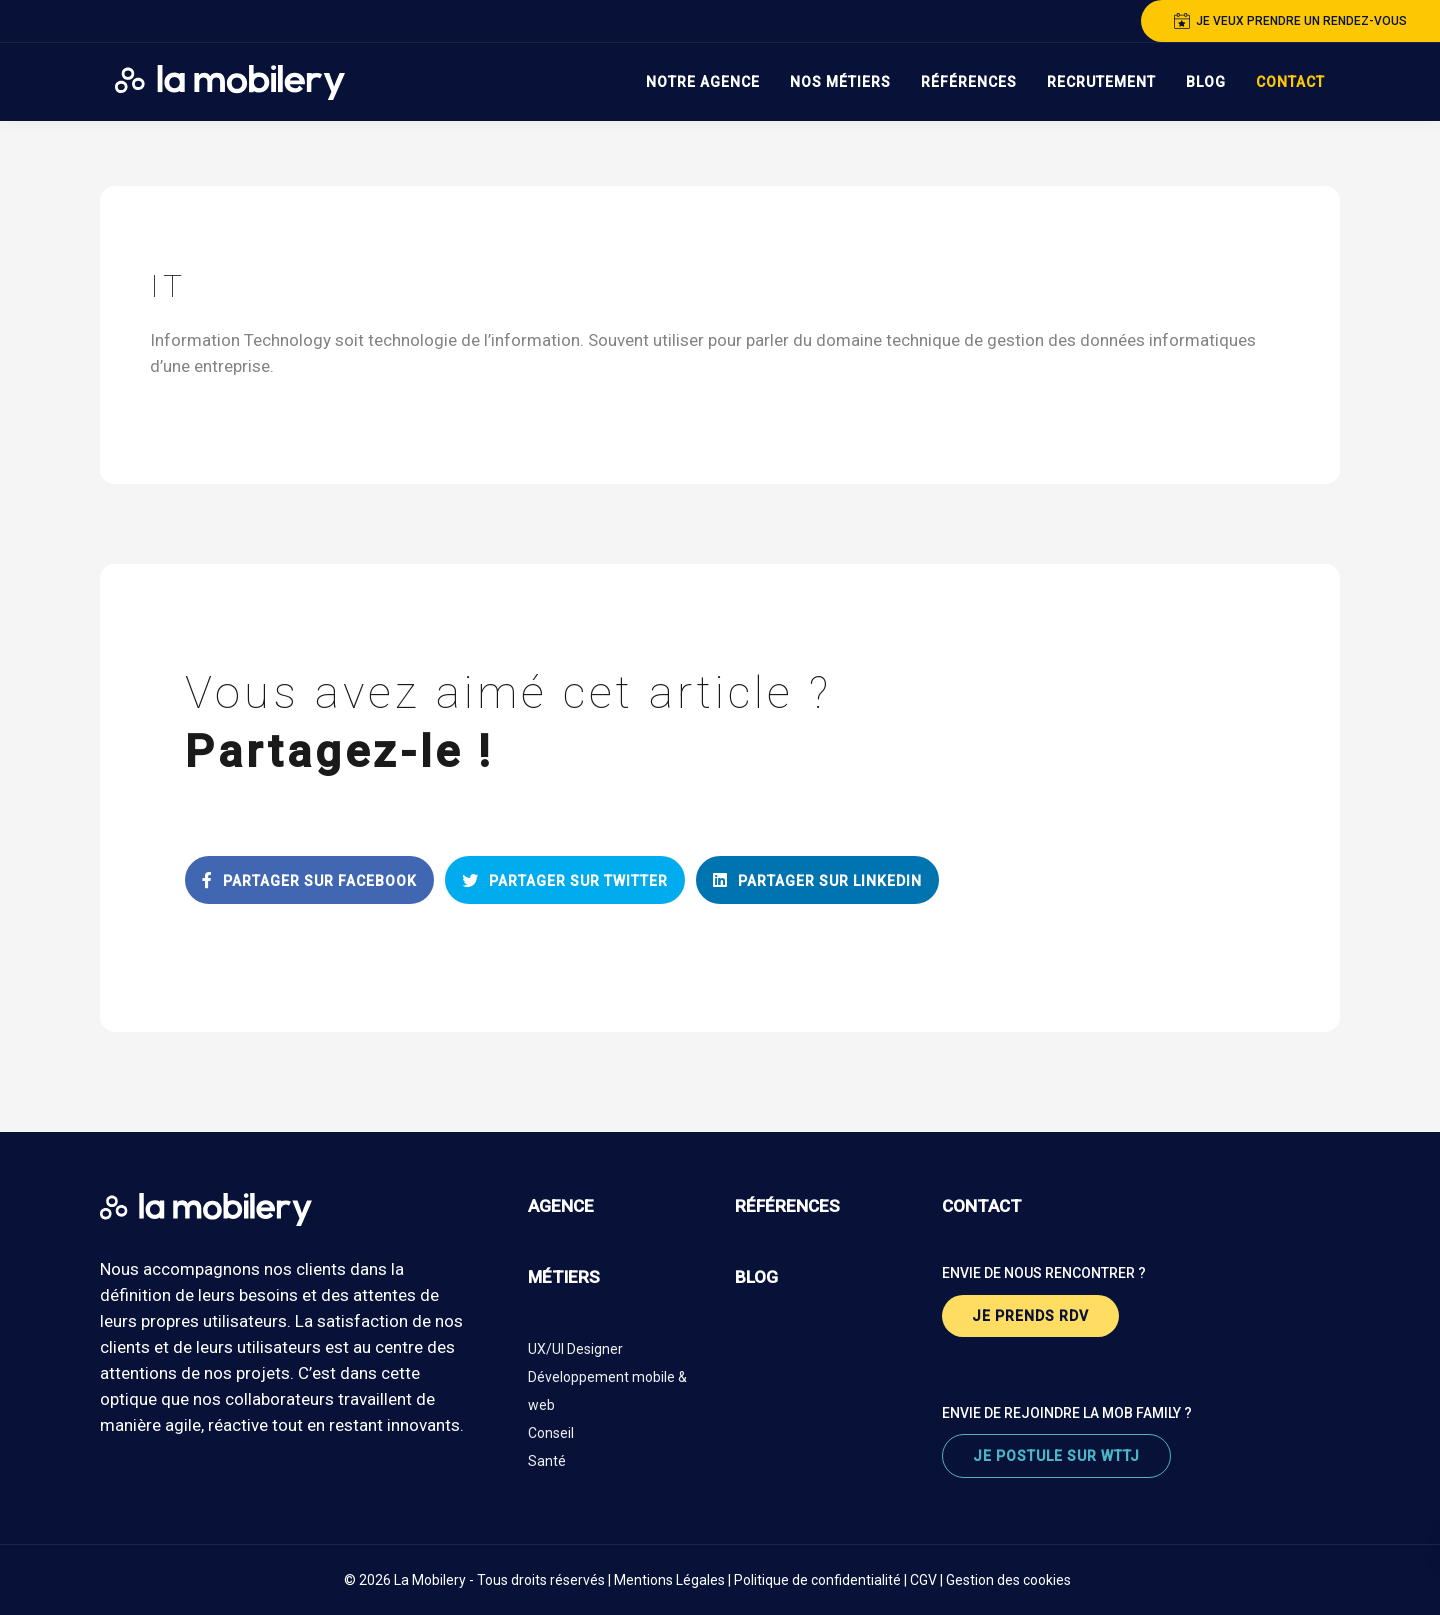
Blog (1206, 82)
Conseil (551, 1433)
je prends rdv (1030, 1316)
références (787, 1206)
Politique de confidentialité (817, 1580)
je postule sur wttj (1056, 1456)
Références (969, 82)
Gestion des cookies (1008, 1580)
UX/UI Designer (575, 1349)
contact (982, 1206)
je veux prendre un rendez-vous (1290, 21)
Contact (1290, 82)
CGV (923, 1580)
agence (561, 1206)
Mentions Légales (669, 1580)
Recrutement (1101, 82)
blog (756, 1277)
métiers (564, 1277)
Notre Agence (703, 82)
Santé (547, 1461)
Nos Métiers (840, 82)
